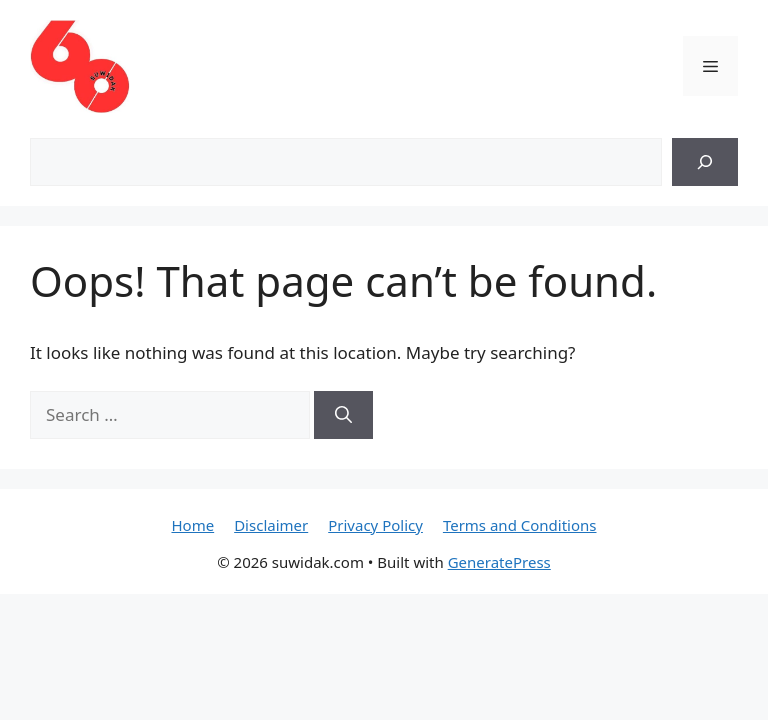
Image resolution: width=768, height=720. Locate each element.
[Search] (705, 162)
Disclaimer (271, 525)
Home (192, 525)
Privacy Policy (375, 525)
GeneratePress (499, 562)
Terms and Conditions (520, 525)
